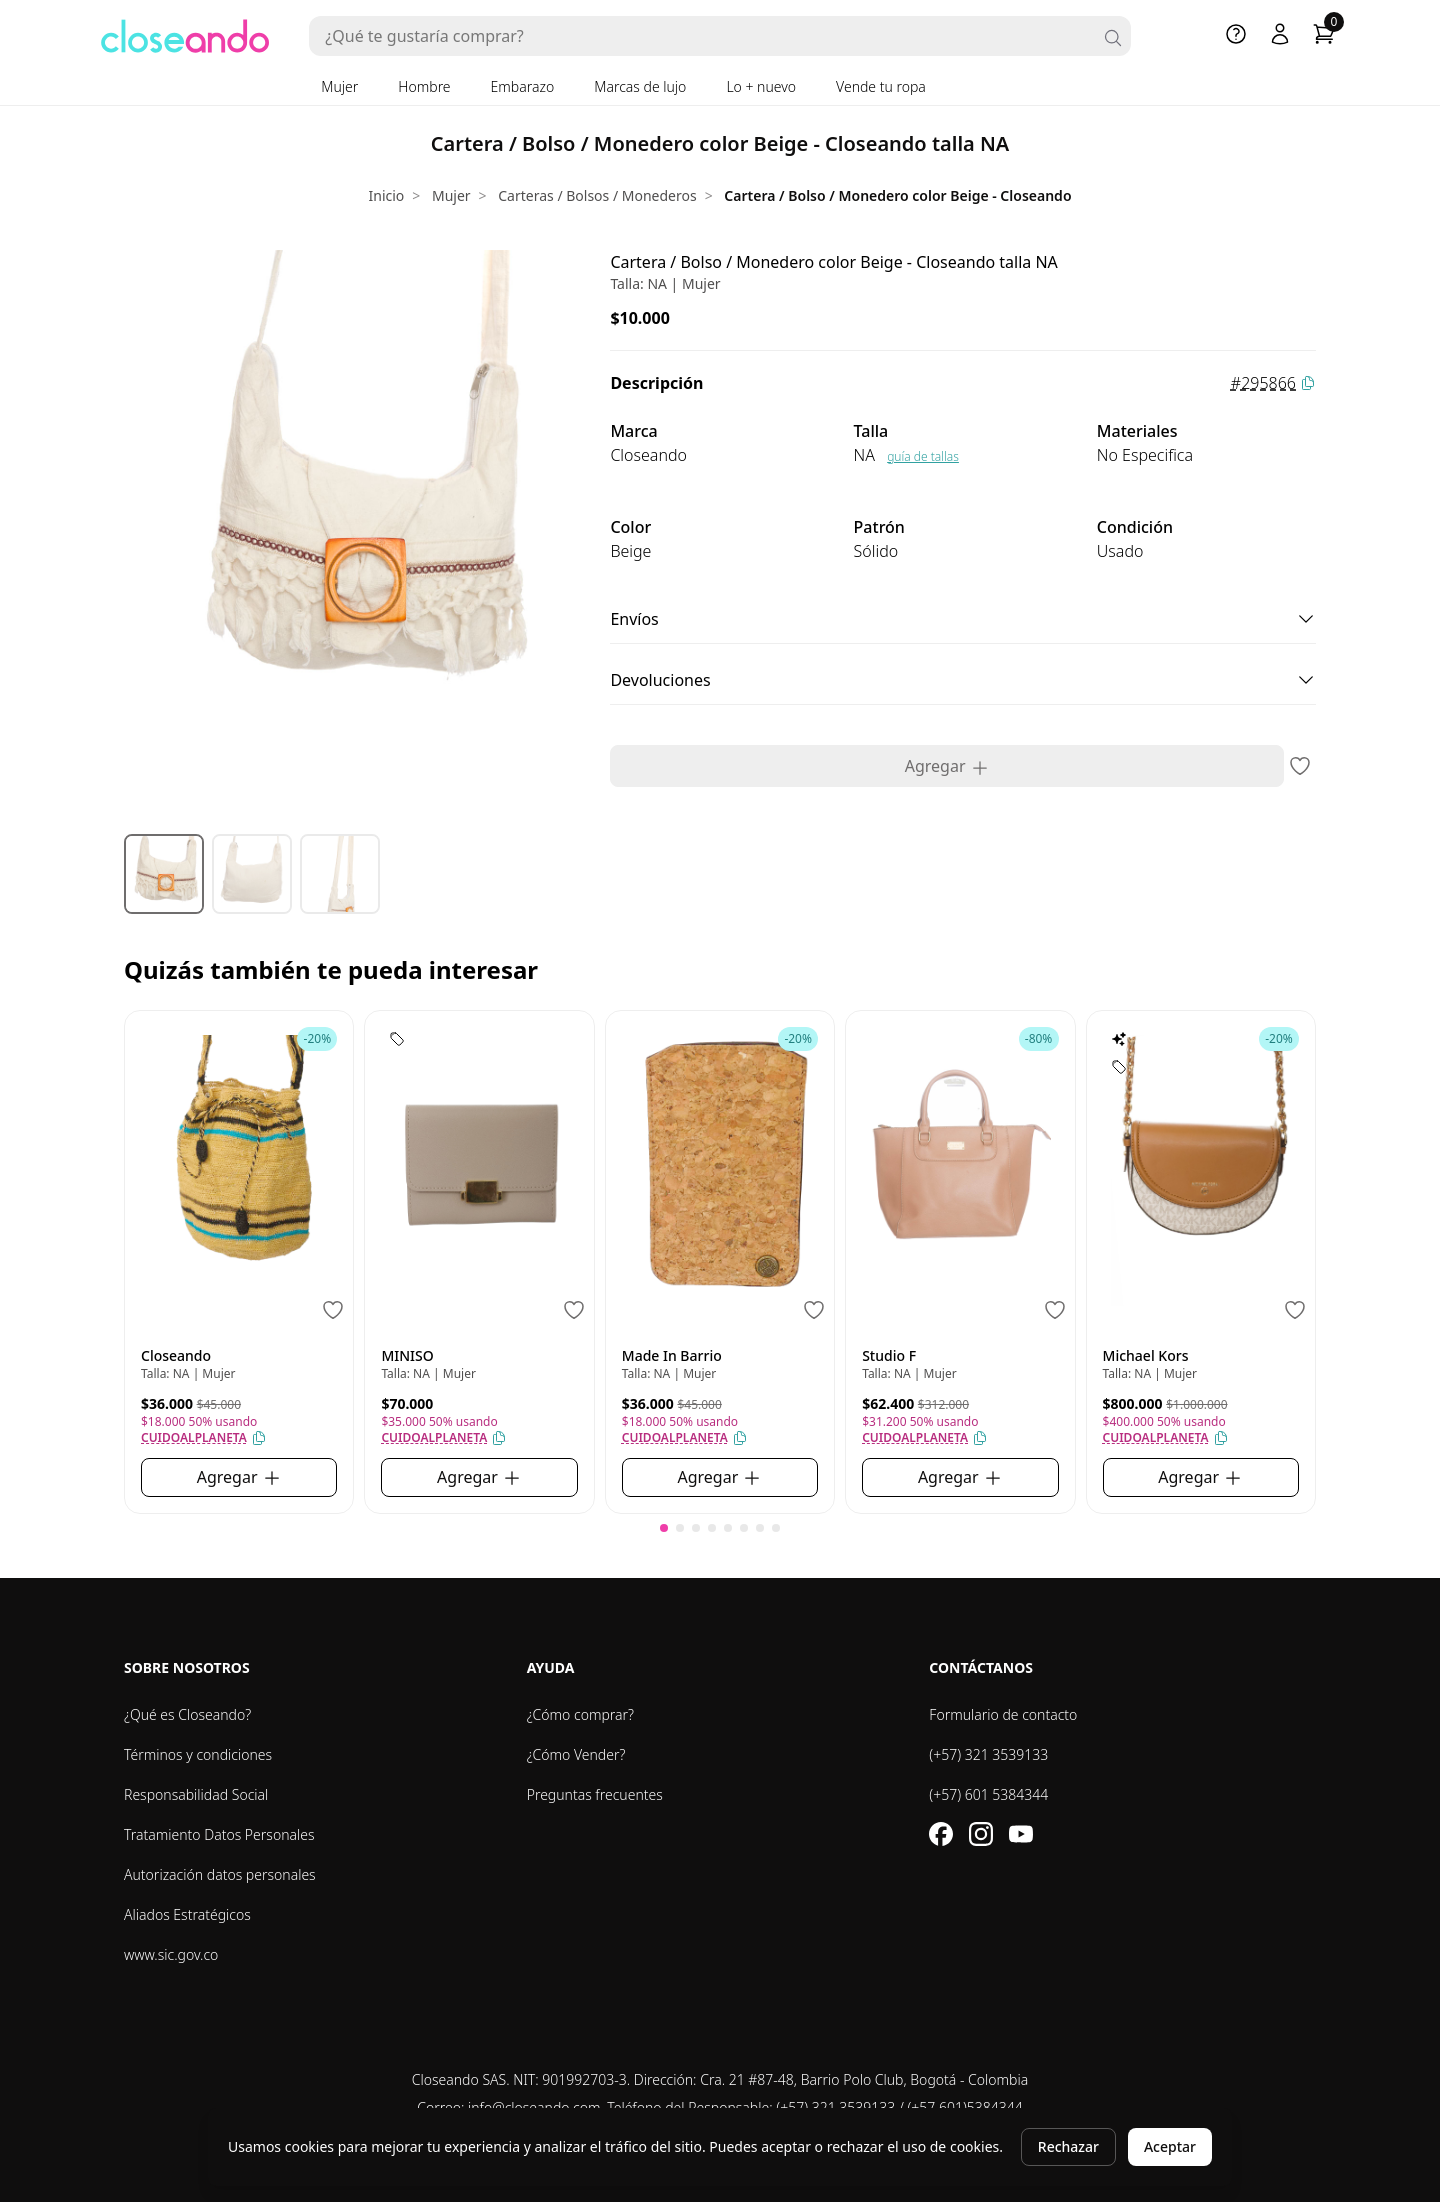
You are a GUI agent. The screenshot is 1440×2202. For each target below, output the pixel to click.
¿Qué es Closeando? (187, 1714)
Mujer (339, 86)
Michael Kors (1146, 1355)
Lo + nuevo (761, 86)
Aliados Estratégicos (187, 1914)
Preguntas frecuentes (595, 1794)
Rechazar (1068, 2146)
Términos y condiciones (198, 1754)
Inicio (386, 195)
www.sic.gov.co (171, 1954)
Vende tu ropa (881, 86)
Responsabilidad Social (196, 1794)
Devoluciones (963, 680)
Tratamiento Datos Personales (219, 1834)
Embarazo (523, 86)
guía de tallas (923, 456)
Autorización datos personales (220, 1874)
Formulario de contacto (1003, 1714)
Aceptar (1170, 2146)
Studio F (889, 1355)
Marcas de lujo (640, 86)
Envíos (963, 619)
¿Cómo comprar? (580, 1714)
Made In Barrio (672, 1355)
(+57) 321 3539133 (988, 1754)
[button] (664, 1528)
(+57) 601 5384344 (988, 1794)
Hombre (424, 86)
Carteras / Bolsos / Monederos (597, 195)
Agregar (947, 766)
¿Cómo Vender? (576, 1754)
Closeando (176, 1355)
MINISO (407, 1355)
